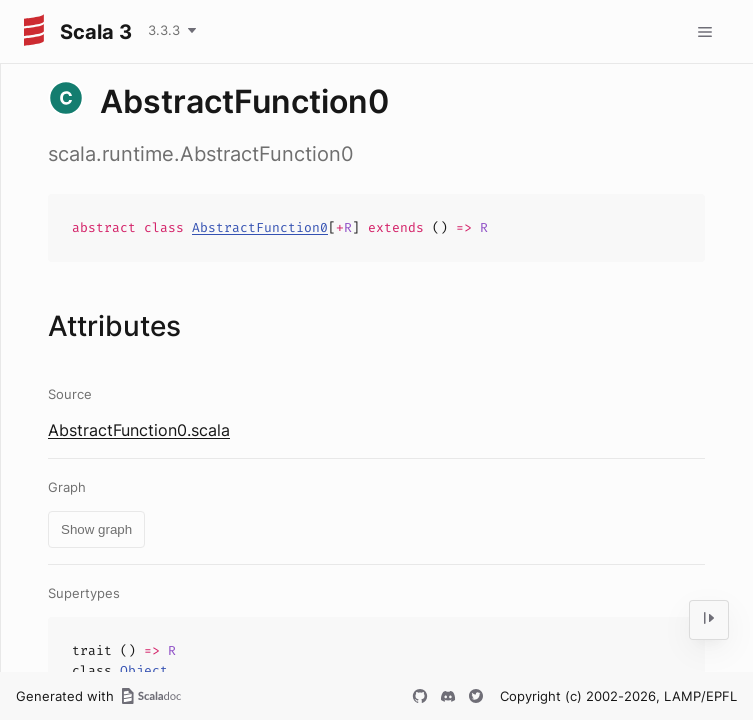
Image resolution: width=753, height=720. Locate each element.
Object (144, 670)
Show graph (96, 529)
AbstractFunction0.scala (139, 430)
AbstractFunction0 (260, 227)
